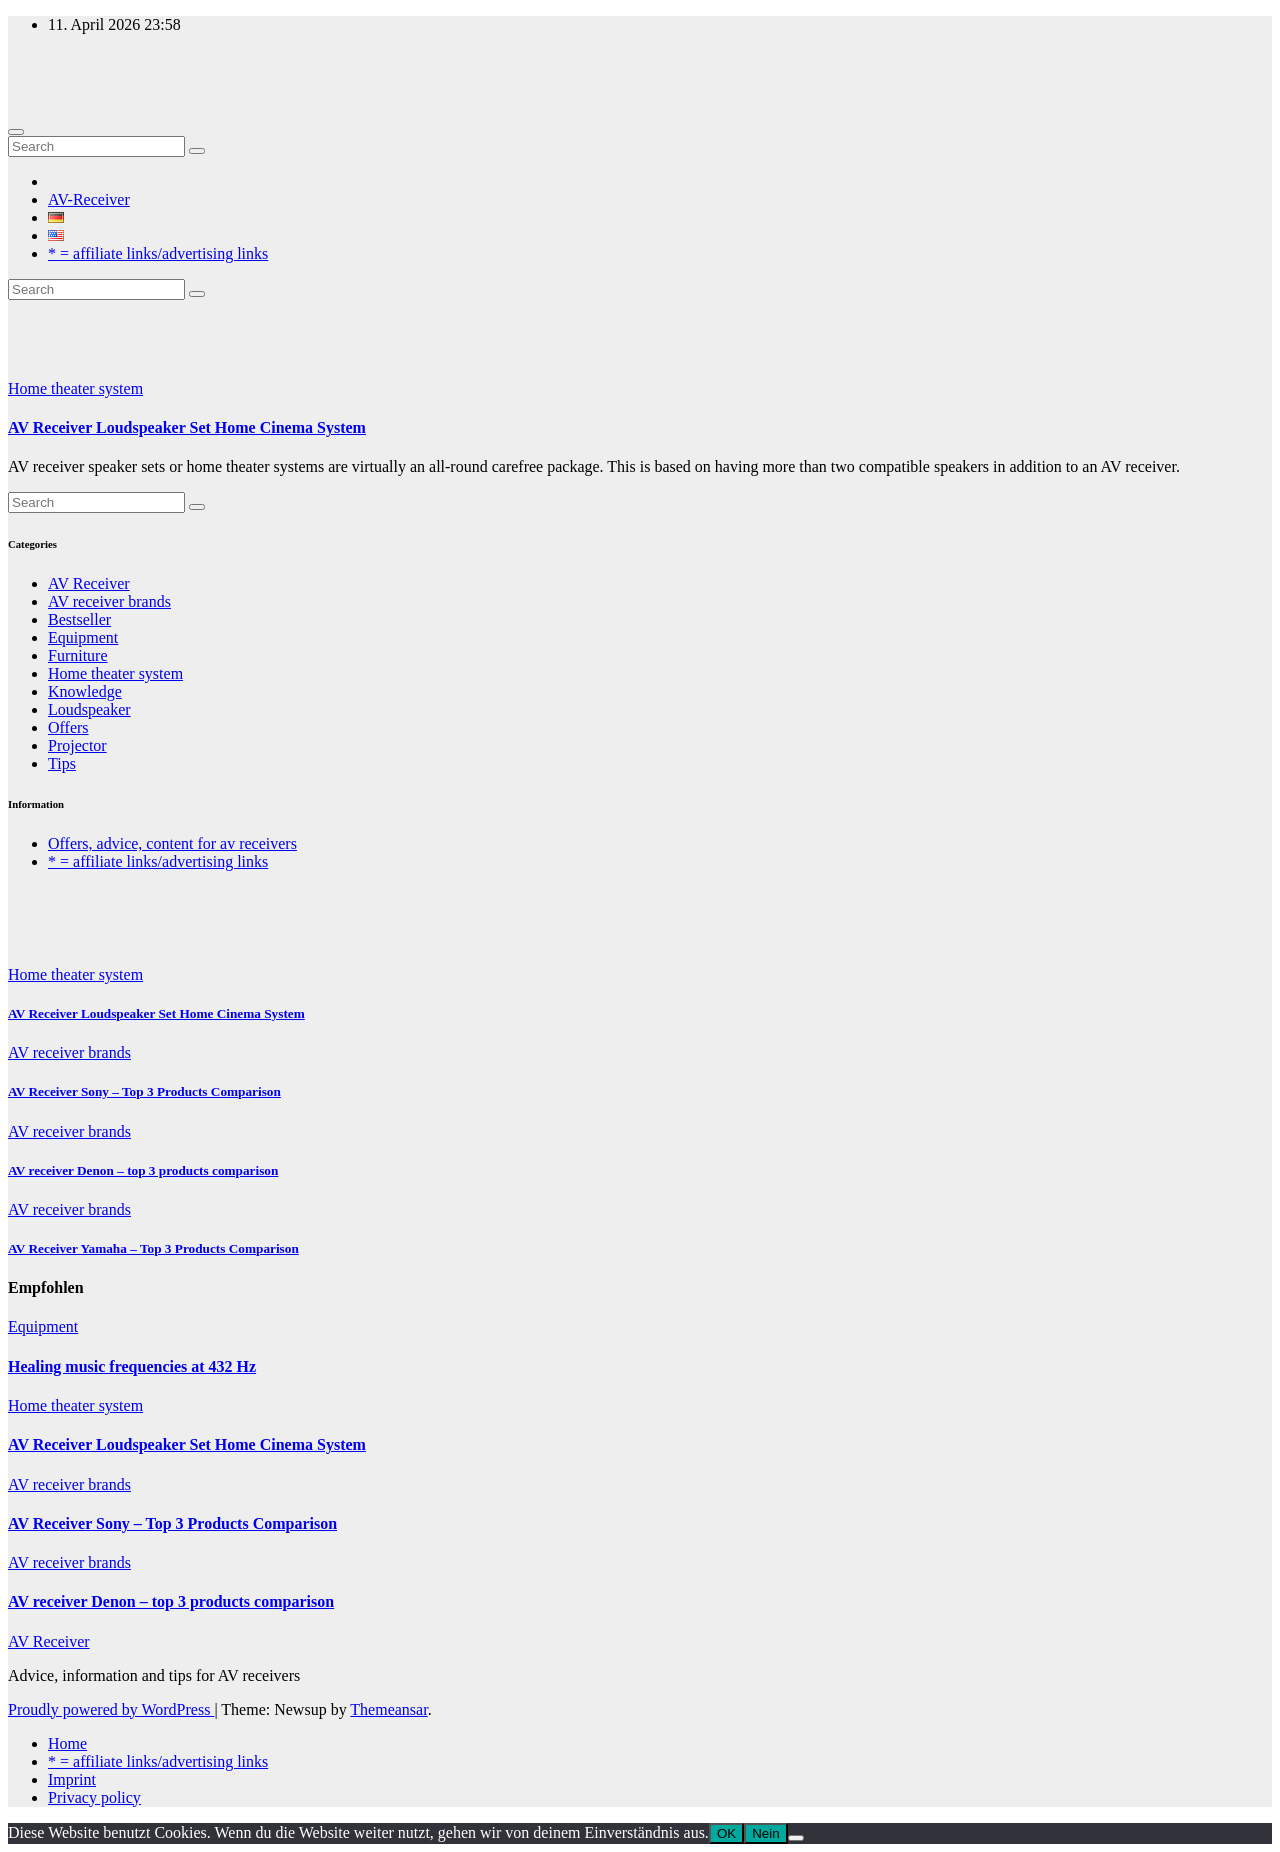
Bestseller (79, 619)
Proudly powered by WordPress (111, 1709)
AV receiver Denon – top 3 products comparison (143, 1170)
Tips (62, 763)
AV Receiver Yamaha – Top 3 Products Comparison (153, 1248)
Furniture (78, 655)
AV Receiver (89, 583)
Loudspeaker (89, 709)
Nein (765, 1833)
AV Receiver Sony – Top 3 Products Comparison (144, 1091)
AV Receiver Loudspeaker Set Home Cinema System (187, 427)
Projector (77, 745)
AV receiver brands (109, 601)
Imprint (72, 1779)
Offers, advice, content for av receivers (172, 843)
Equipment (83, 637)
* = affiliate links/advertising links (158, 253)
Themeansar (388, 1709)
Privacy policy (94, 1797)
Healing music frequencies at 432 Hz (132, 1366)
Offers (68, 727)
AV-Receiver (89, 199)
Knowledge (85, 691)
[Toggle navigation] (16, 132)
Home (67, 1743)
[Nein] (796, 1838)
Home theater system (75, 388)
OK (726, 1833)
